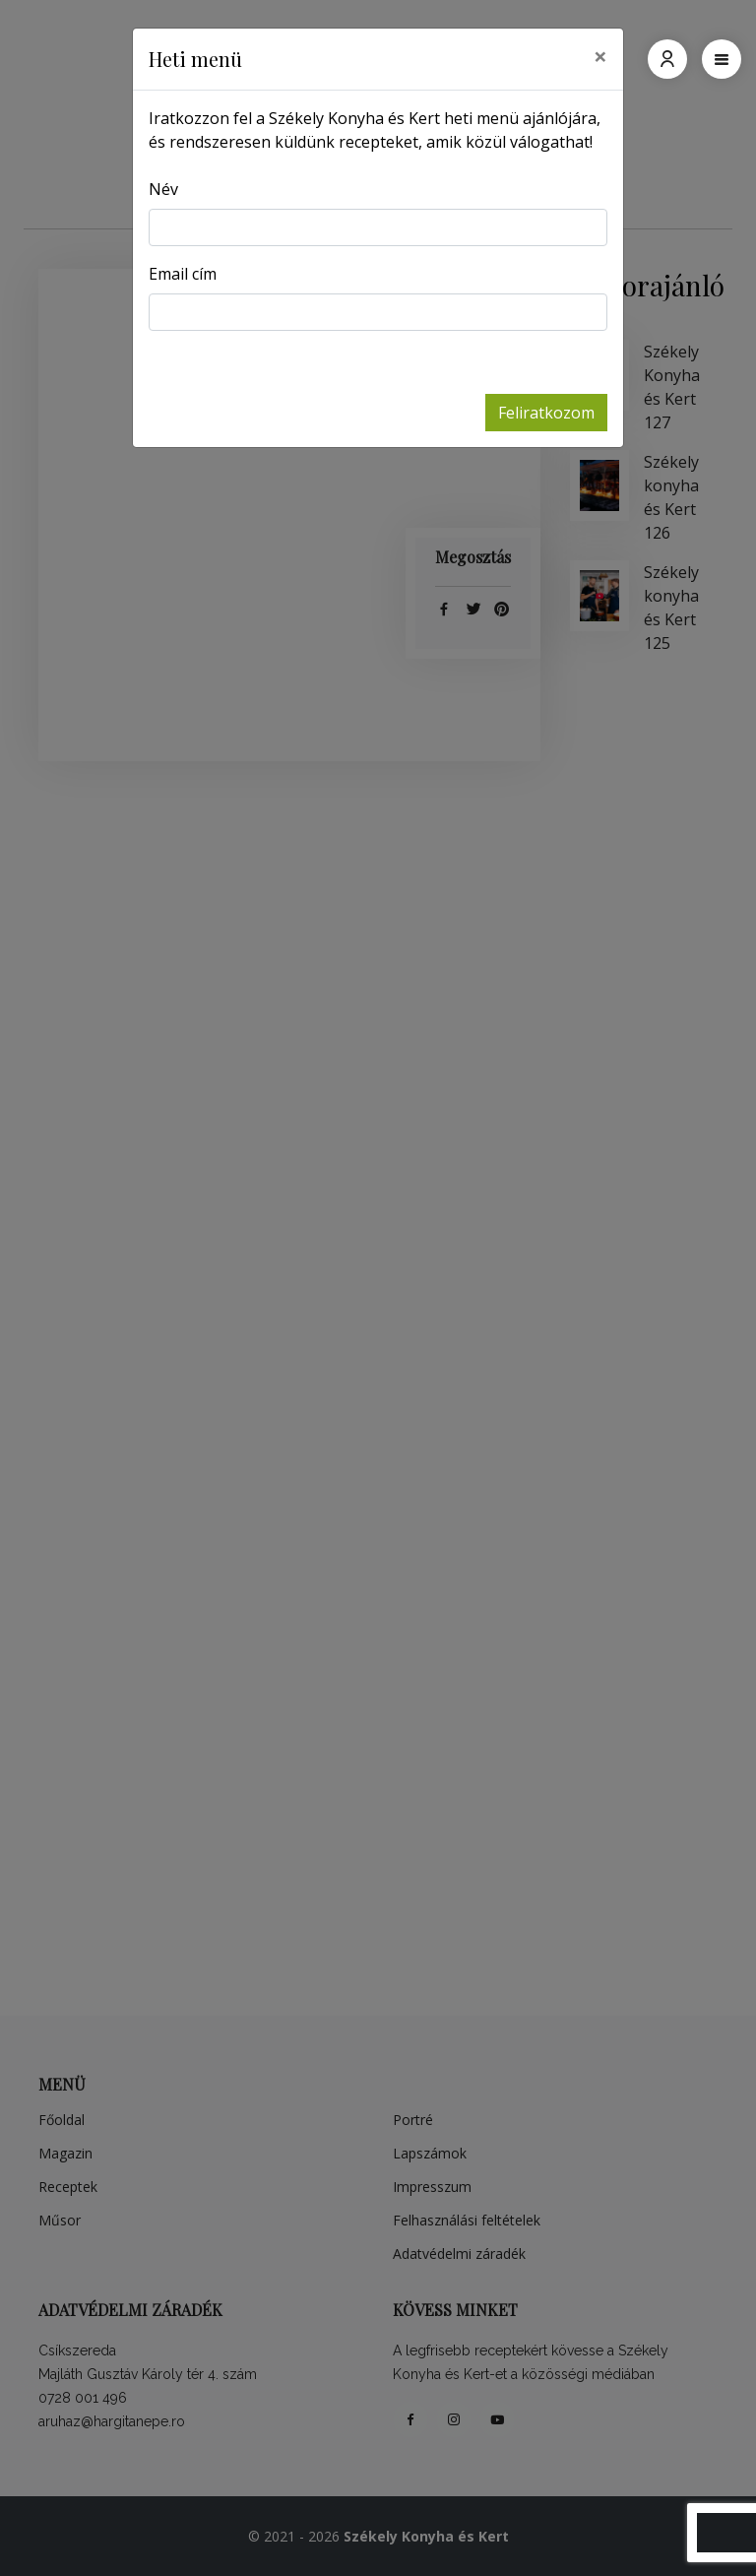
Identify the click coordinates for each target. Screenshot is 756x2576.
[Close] (600, 56)
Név (163, 189)
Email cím (183, 274)
